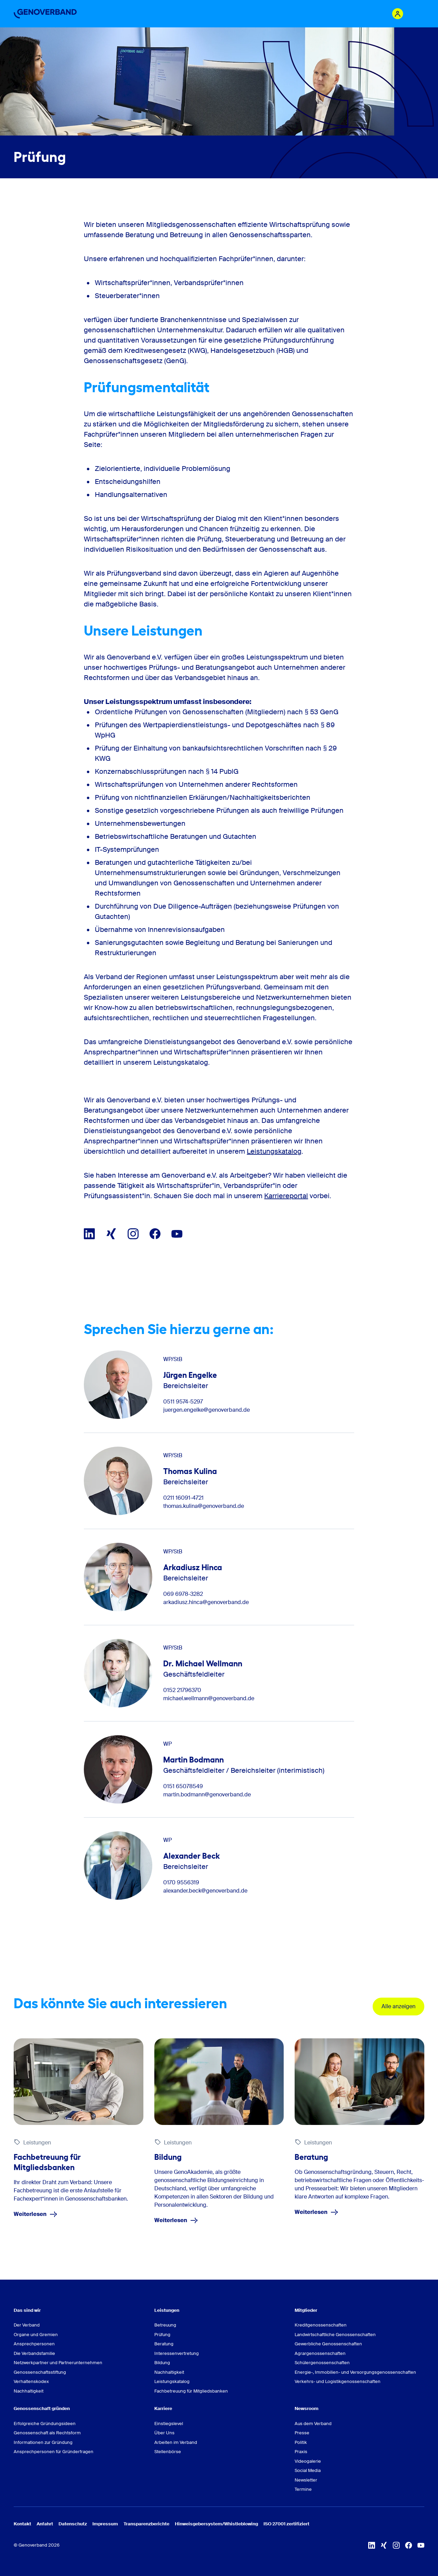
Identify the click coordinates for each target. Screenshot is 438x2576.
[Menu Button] (417, 14)
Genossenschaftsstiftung (40, 2372)
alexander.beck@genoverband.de (205, 1891)
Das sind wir (27, 2310)
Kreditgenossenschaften (321, 2325)
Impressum (105, 2524)
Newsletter (306, 2480)
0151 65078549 (183, 1786)
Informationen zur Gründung (43, 2442)
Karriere (163, 2408)
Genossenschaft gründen (42, 2408)
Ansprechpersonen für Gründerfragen (53, 2452)
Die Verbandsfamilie (34, 2353)
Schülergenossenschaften (322, 2363)
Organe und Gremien (36, 2334)
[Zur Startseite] (45, 13)
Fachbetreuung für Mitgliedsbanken (191, 2391)
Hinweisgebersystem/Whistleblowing (216, 2524)
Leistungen (166, 2310)
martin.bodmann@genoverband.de (207, 1794)
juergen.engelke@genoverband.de (206, 1410)
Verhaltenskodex (31, 2381)
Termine (303, 2489)
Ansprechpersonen (34, 2344)
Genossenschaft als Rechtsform (47, 2433)
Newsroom (307, 2408)
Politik (301, 2442)
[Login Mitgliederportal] (397, 14)
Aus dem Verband (313, 2423)
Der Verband (27, 2325)
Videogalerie (308, 2461)
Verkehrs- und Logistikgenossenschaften (338, 2381)
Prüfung (162, 2334)
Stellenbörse (167, 2452)
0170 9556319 (181, 1882)
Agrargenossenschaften (320, 2353)
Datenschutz (73, 2524)
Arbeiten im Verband (175, 2442)
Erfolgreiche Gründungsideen (45, 2423)
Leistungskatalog (274, 1151)
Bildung (162, 2363)
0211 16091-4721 (183, 1498)
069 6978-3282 (183, 1594)
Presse (302, 2433)
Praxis (301, 2452)
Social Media (308, 2470)
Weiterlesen (35, 2214)
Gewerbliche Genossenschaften (328, 2344)
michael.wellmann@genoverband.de (208, 1698)
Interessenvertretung (176, 2353)
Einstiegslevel (168, 2423)
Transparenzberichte (146, 2524)
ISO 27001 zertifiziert (286, 2524)
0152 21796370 (182, 1690)
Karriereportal (286, 1195)
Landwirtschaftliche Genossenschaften (335, 2334)
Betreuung (165, 2325)
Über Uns (164, 2433)
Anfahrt (45, 2524)
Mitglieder (306, 2310)
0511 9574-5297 (183, 1402)
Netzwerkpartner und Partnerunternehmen (58, 2363)
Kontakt (22, 2524)
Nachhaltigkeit (28, 2391)
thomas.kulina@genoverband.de (203, 1506)
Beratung (163, 2344)
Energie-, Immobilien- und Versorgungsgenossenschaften (355, 2372)
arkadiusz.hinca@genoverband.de (206, 1602)
